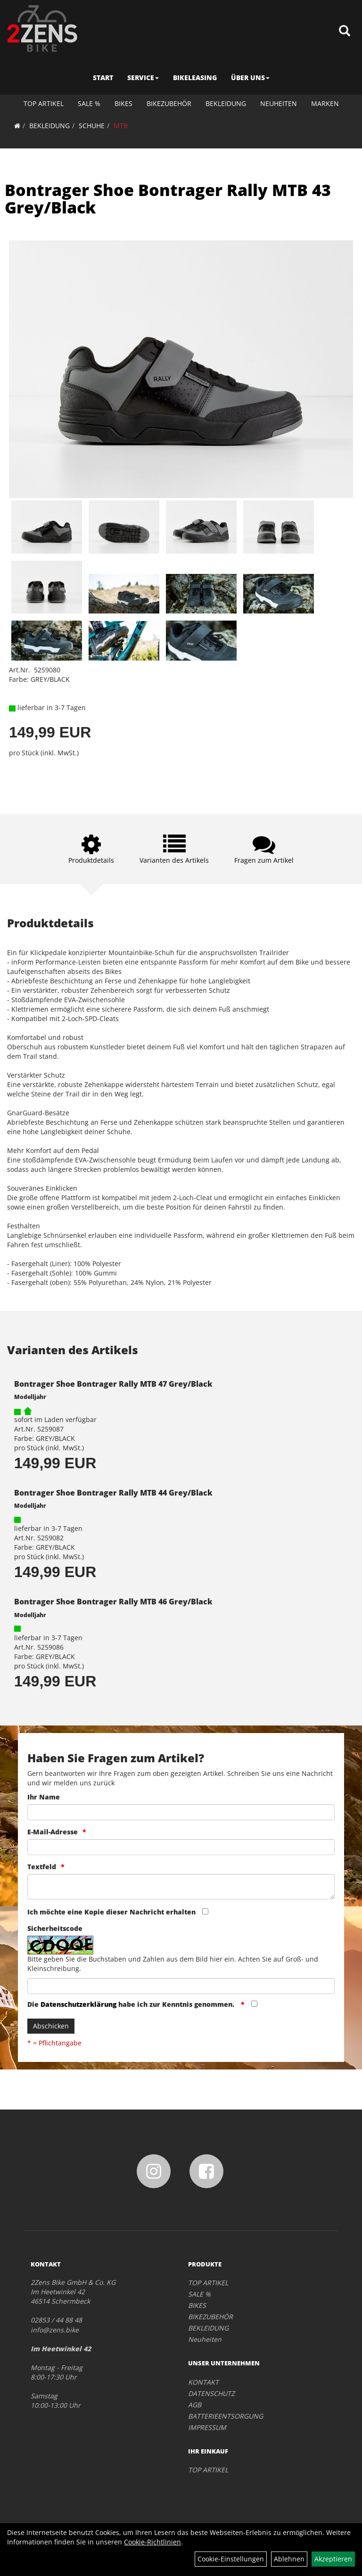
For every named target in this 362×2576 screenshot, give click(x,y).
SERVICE (143, 77)
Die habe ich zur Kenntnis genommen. (131, 2004)
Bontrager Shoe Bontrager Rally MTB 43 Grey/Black (168, 198)
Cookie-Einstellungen (230, 2558)
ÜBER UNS (250, 77)
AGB (194, 2404)
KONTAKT (203, 2382)
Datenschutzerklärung (78, 2004)
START (103, 77)
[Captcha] (180, 1986)
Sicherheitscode (54, 1928)
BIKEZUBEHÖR (169, 103)
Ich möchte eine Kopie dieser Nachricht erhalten (111, 1911)
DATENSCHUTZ (211, 2393)
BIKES (123, 103)
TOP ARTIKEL (44, 103)
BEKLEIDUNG (226, 103)
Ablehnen (289, 2558)
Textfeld (41, 1866)
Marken (325, 103)
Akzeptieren (333, 2558)
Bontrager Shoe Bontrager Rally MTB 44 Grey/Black (113, 1493)
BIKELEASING (195, 77)
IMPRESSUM (207, 2427)
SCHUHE (92, 125)
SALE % (89, 103)
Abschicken (51, 2025)
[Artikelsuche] (344, 31)
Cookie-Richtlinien (152, 2541)
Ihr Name (43, 1796)
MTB (121, 125)
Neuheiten (278, 103)
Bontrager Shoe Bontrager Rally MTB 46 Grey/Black (113, 1601)
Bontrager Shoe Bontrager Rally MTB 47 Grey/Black (113, 1384)
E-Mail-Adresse (52, 1831)
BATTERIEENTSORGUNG (225, 2416)
